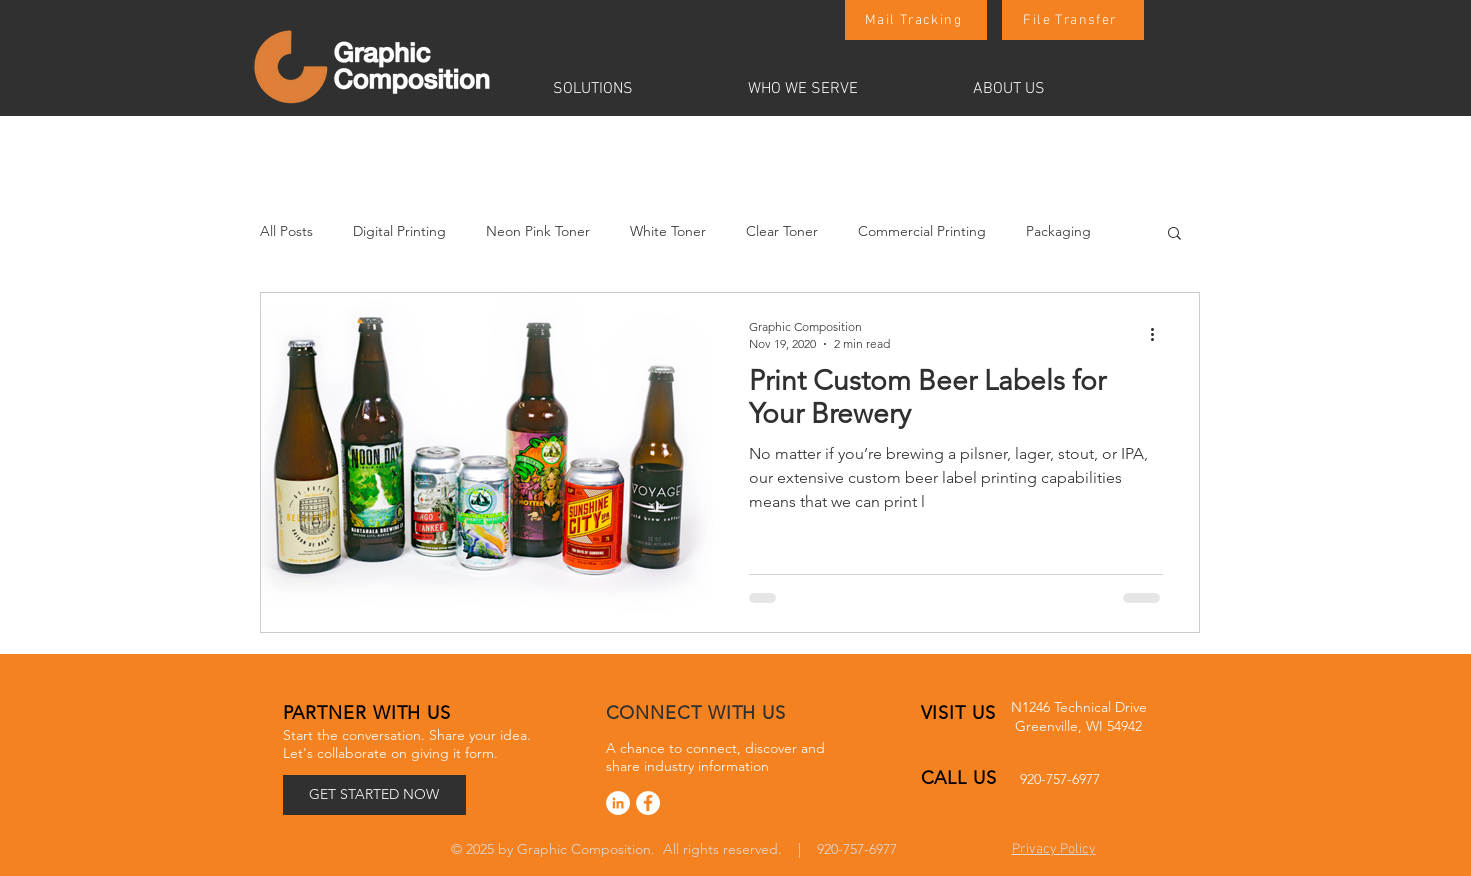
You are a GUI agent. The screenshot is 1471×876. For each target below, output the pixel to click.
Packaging (1058, 231)
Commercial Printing (922, 231)
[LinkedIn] (618, 803)
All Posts (286, 231)
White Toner (668, 231)
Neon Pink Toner (538, 231)
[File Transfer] (1073, 20)
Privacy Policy (1054, 849)
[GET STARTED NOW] (374, 795)
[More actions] (1160, 334)
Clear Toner (782, 231)
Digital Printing (399, 231)
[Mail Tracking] (916, 20)
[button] (635, 89)
